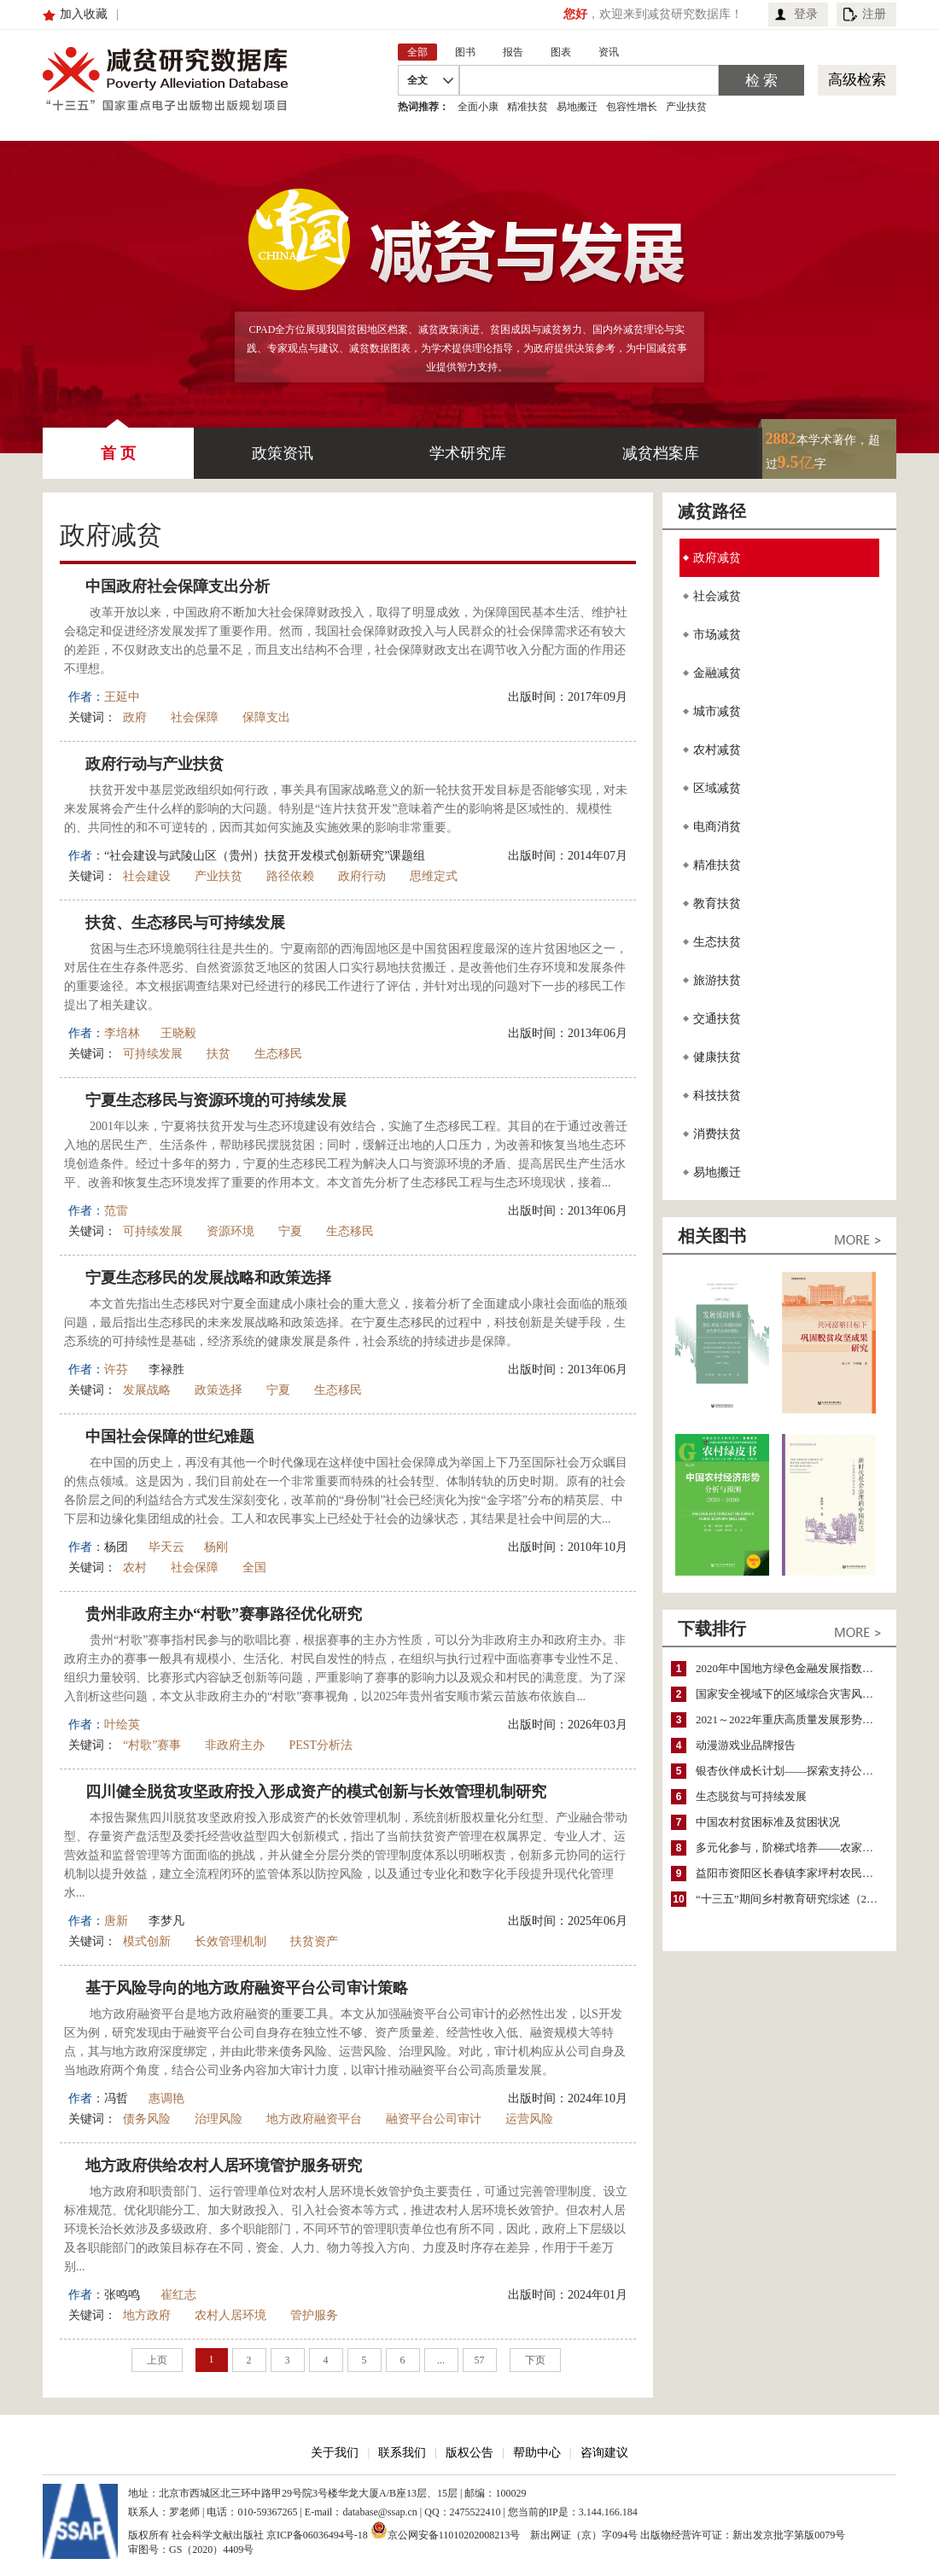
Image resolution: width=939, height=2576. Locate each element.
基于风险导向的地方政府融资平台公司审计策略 (246, 1987)
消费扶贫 (717, 1134)
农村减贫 (717, 749)
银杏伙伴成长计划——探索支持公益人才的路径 (792, 1770)
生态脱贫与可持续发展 (751, 1796)
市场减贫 (717, 634)
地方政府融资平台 (314, 2119)
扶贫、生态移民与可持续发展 (185, 922)
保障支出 (266, 717)
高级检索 (857, 80)
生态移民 (278, 1053)
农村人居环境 (230, 2315)
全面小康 (478, 107)
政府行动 (362, 876)
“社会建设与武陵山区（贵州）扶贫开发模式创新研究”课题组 (264, 855)
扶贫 (218, 1053)
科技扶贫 (717, 1095)
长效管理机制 (230, 1941)
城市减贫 (717, 711)
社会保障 (195, 717)
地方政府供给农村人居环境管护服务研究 (223, 2165)
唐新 (116, 1921)
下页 (535, 2360)
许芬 (116, 1369)
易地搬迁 (577, 107)
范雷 (116, 1210)
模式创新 (147, 1941)
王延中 (122, 697)
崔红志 (178, 2294)
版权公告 (469, 2452)
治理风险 (218, 2119)
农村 (135, 1567)
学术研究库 (467, 453)
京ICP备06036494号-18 (317, 2535)
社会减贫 (717, 596)
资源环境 (230, 1231)
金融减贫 (717, 673)
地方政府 (147, 2315)
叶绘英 (122, 1724)
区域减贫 (717, 788)
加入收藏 (84, 14)
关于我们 (335, 2452)
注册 (874, 14)
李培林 (122, 1033)
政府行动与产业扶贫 (154, 763)
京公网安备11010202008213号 (445, 2529)
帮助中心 (537, 2452)
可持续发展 (153, 1053)
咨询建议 (604, 2452)
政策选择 (218, 1390)
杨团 (116, 1547)
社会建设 (147, 876)
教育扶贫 (717, 903)
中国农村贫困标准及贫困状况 (768, 1821)
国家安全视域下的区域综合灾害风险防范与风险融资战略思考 (792, 1693)
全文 (417, 80)
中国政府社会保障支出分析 (177, 586)
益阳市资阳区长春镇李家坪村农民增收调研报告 (792, 1873)
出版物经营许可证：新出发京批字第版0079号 (742, 2535)
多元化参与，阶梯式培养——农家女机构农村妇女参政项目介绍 (792, 1847)
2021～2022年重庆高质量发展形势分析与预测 (792, 1719)
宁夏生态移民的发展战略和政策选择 (208, 1277)
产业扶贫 (686, 107)
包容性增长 (631, 107)
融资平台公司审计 (433, 2119)
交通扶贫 (717, 1018)
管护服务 (314, 2315)
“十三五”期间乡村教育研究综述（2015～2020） (792, 1898)
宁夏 (290, 1231)
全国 (254, 1567)
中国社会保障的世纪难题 (169, 1436)
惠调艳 (166, 2098)
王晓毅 (178, 1033)
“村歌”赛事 (152, 1745)
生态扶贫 (717, 941)
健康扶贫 (717, 1057)
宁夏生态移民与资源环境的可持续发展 (216, 1100)
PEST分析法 (321, 1745)
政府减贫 (717, 557)
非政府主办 (235, 1745)
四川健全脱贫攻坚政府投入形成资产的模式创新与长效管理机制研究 (315, 1791)
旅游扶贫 (717, 980)
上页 (157, 2360)
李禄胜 (166, 1369)
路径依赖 (290, 876)
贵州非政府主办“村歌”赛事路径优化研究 (223, 1614)
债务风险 (147, 2119)
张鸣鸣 (122, 2294)
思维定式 (434, 876)
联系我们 (402, 2452)
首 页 (118, 445)
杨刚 (216, 1547)
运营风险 (529, 2119)
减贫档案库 (660, 453)
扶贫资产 (314, 1941)
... (441, 2360)
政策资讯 (282, 453)
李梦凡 (166, 1921)
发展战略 (147, 1390)
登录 (806, 14)
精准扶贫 (527, 107)
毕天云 (166, 1547)
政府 (135, 717)
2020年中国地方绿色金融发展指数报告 (790, 1668)
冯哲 (116, 2098)
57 (480, 2360)
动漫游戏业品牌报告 (746, 1745)
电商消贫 (717, 826)
